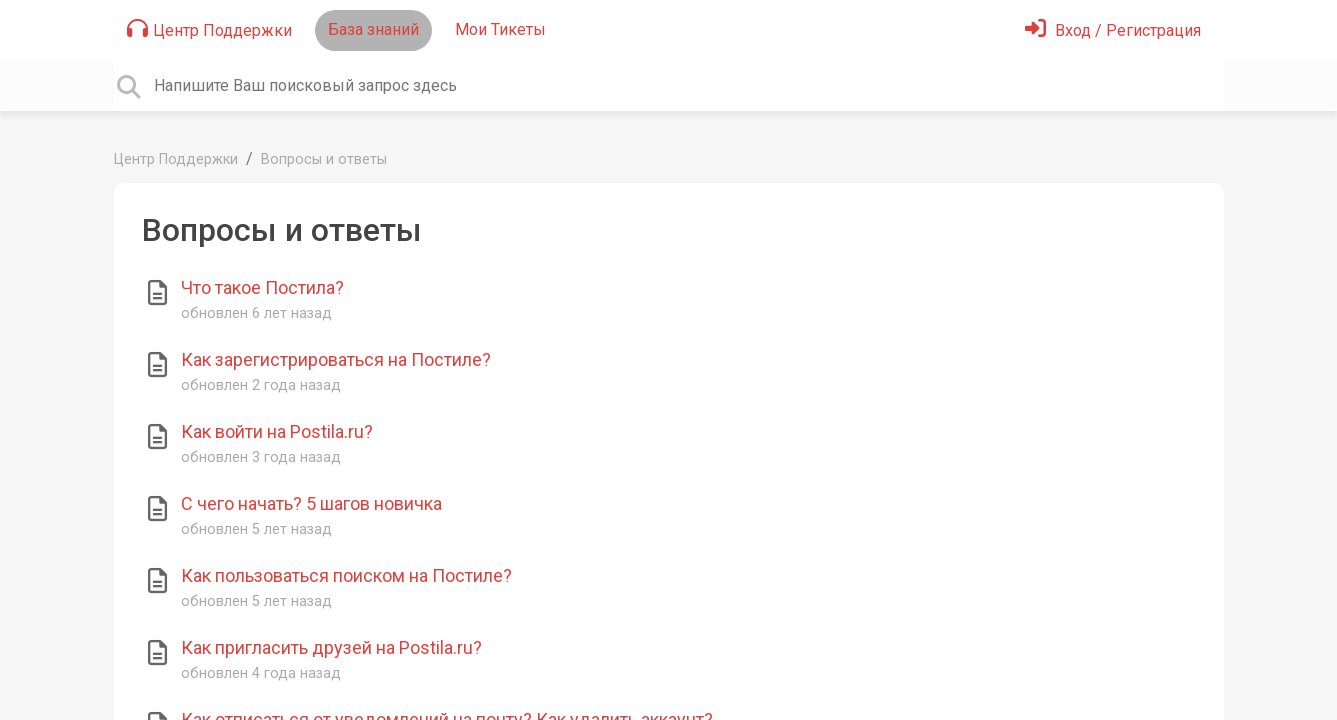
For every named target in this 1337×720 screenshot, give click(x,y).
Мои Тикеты (500, 29)
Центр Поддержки (209, 29)
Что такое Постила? (262, 287)
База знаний (373, 29)
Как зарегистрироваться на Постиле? (336, 359)
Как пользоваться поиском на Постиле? (346, 575)
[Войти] (1113, 30)
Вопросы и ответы (324, 159)
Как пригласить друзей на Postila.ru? (331, 647)
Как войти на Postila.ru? (277, 431)
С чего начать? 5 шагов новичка (311, 503)
